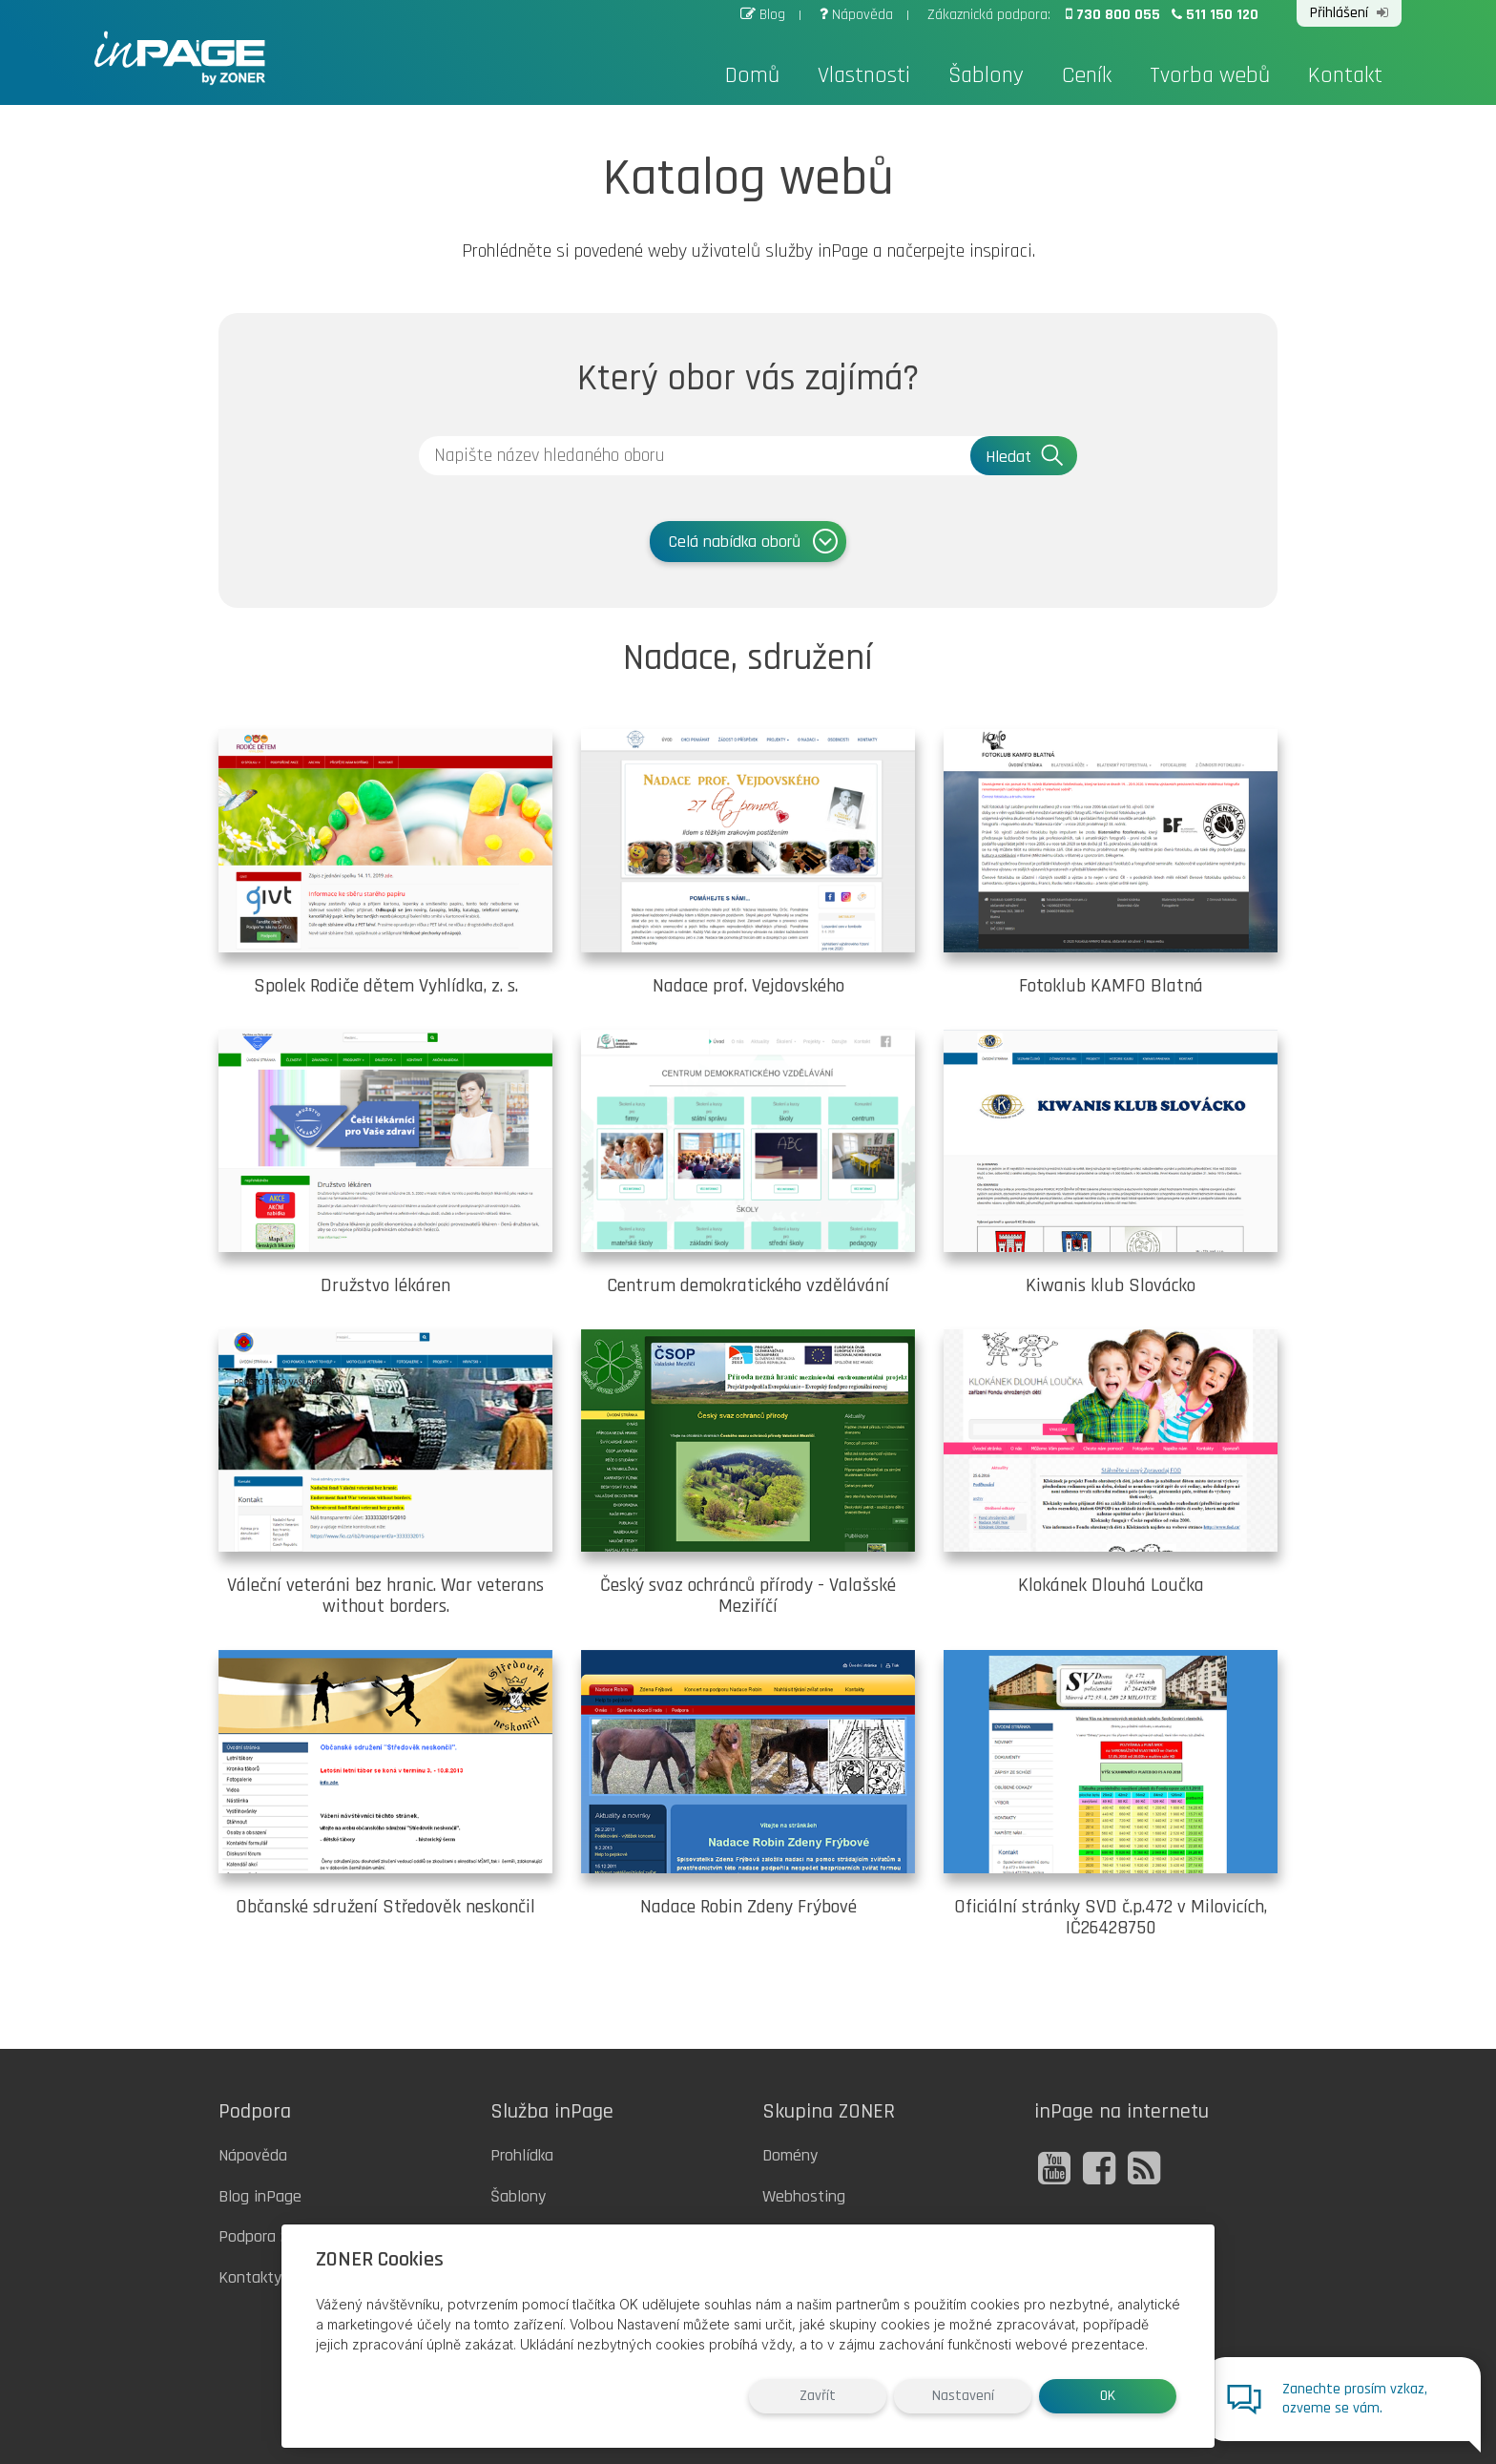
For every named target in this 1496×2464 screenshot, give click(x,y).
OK (1107, 2396)
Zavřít (818, 2396)
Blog (764, 15)
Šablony (986, 75)
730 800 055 (1115, 15)
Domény (790, 2155)
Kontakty (249, 2277)
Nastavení (963, 2396)
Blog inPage (259, 2196)
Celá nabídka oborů (755, 541)
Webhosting (803, 2196)
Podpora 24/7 (265, 2236)
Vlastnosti (864, 75)
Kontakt (1345, 75)
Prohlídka (521, 2155)
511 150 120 (1215, 15)
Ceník (1087, 75)
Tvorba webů (1210, 75)
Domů (752, 75)
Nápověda (858, 15)
